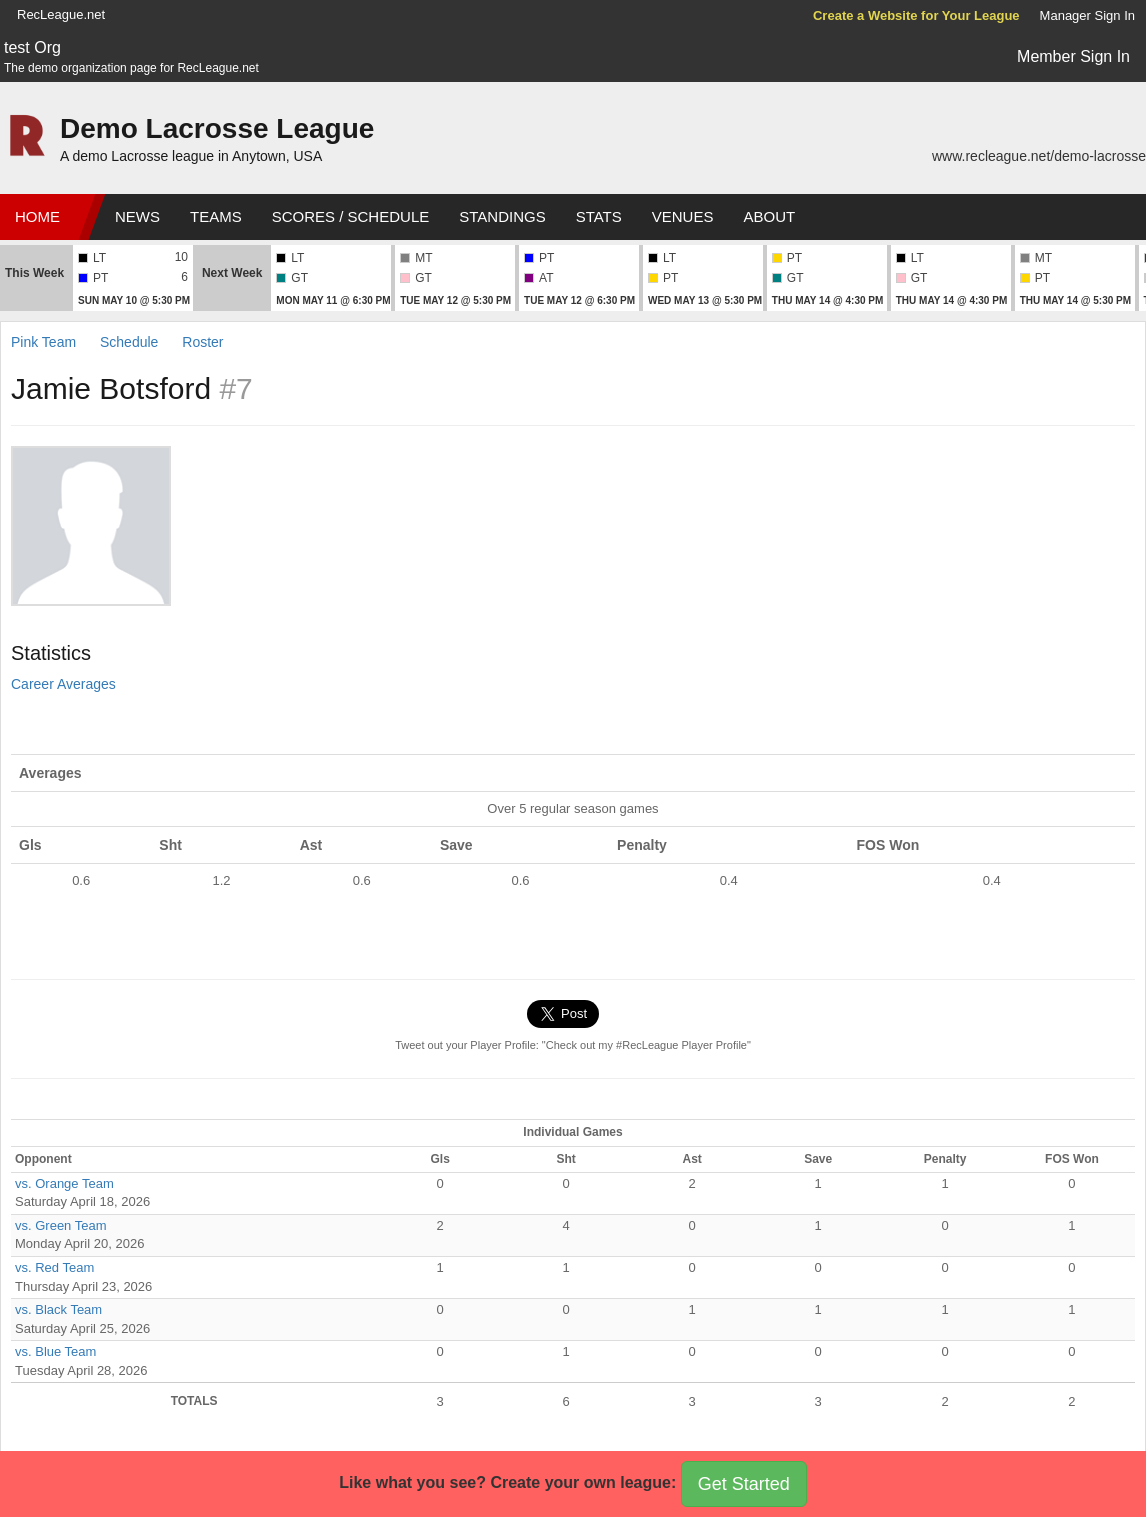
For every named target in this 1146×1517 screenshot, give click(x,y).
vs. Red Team (54, 1267)
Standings (502, 216)
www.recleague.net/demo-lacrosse (1039, 156)
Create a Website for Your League (916, 15)
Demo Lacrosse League (217, 128)
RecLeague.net (61, 14)
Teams (216, 216)
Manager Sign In (1087, 15)
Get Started (744, 1484)
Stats (599, 216)
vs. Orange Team (64, 1183)
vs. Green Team (61, 1225)
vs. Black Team (58, 1309)
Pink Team (43, 342)
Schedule (129, 342)
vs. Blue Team (55, 1351)
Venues (683, 216)
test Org (32, 47)
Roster (202, 342)
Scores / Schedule (351, 216)
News (137, 216)
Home (37, 216)
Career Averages (63, 684)
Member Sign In (1073, 56)
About (769, 216)
